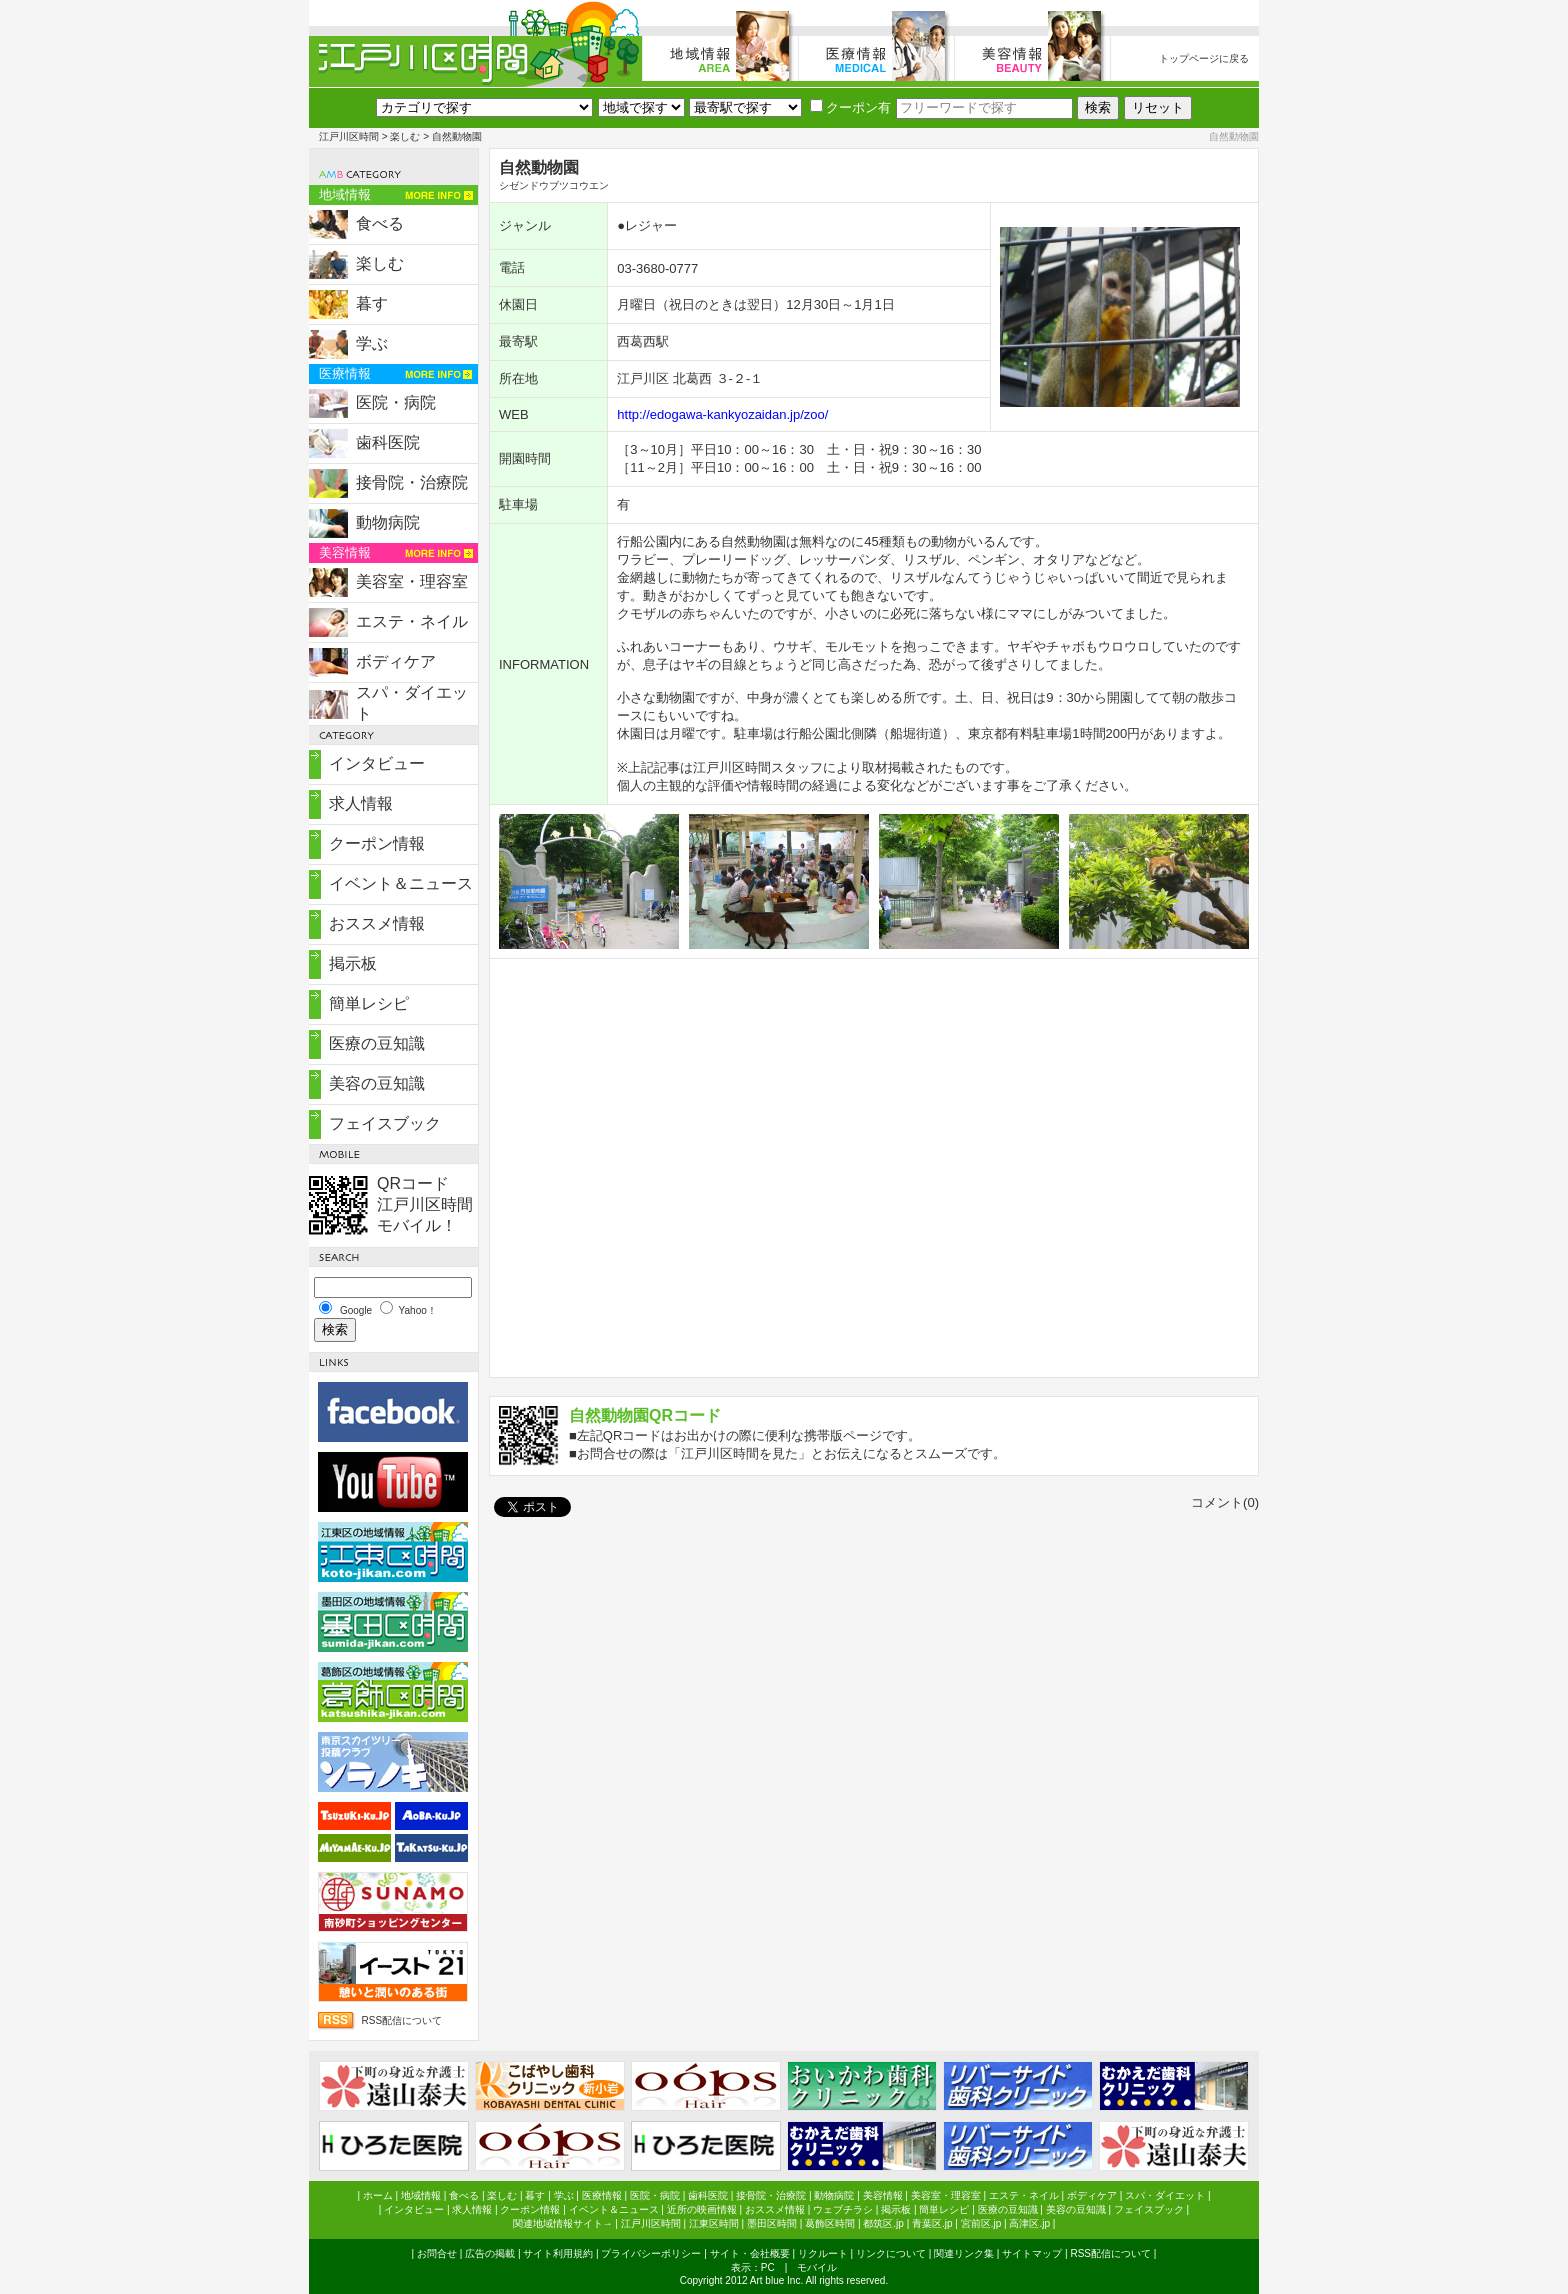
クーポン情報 (377, 843)
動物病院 (388, 522)
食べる (380, 223)
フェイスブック (385, 1123)
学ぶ (372, 343)
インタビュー (377, 763)
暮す (372, 303)
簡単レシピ (369, 1003)
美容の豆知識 (377, 1083)
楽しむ (405, 136)
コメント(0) (1225, 1502)
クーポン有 (850, 107)
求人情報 (361, 803)
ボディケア (396, 661)
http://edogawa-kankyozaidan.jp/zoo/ (722, 414)
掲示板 (353, 963)
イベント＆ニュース (401, 883)
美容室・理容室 (412, 581)
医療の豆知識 (377, 1043)
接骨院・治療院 (412, 482)
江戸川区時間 (349, 136)
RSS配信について (401, 2020)
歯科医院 (388, 442)
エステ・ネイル (412, 621)
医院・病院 (396, 402)
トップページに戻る (1204, 58)
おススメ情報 (377, 923)
